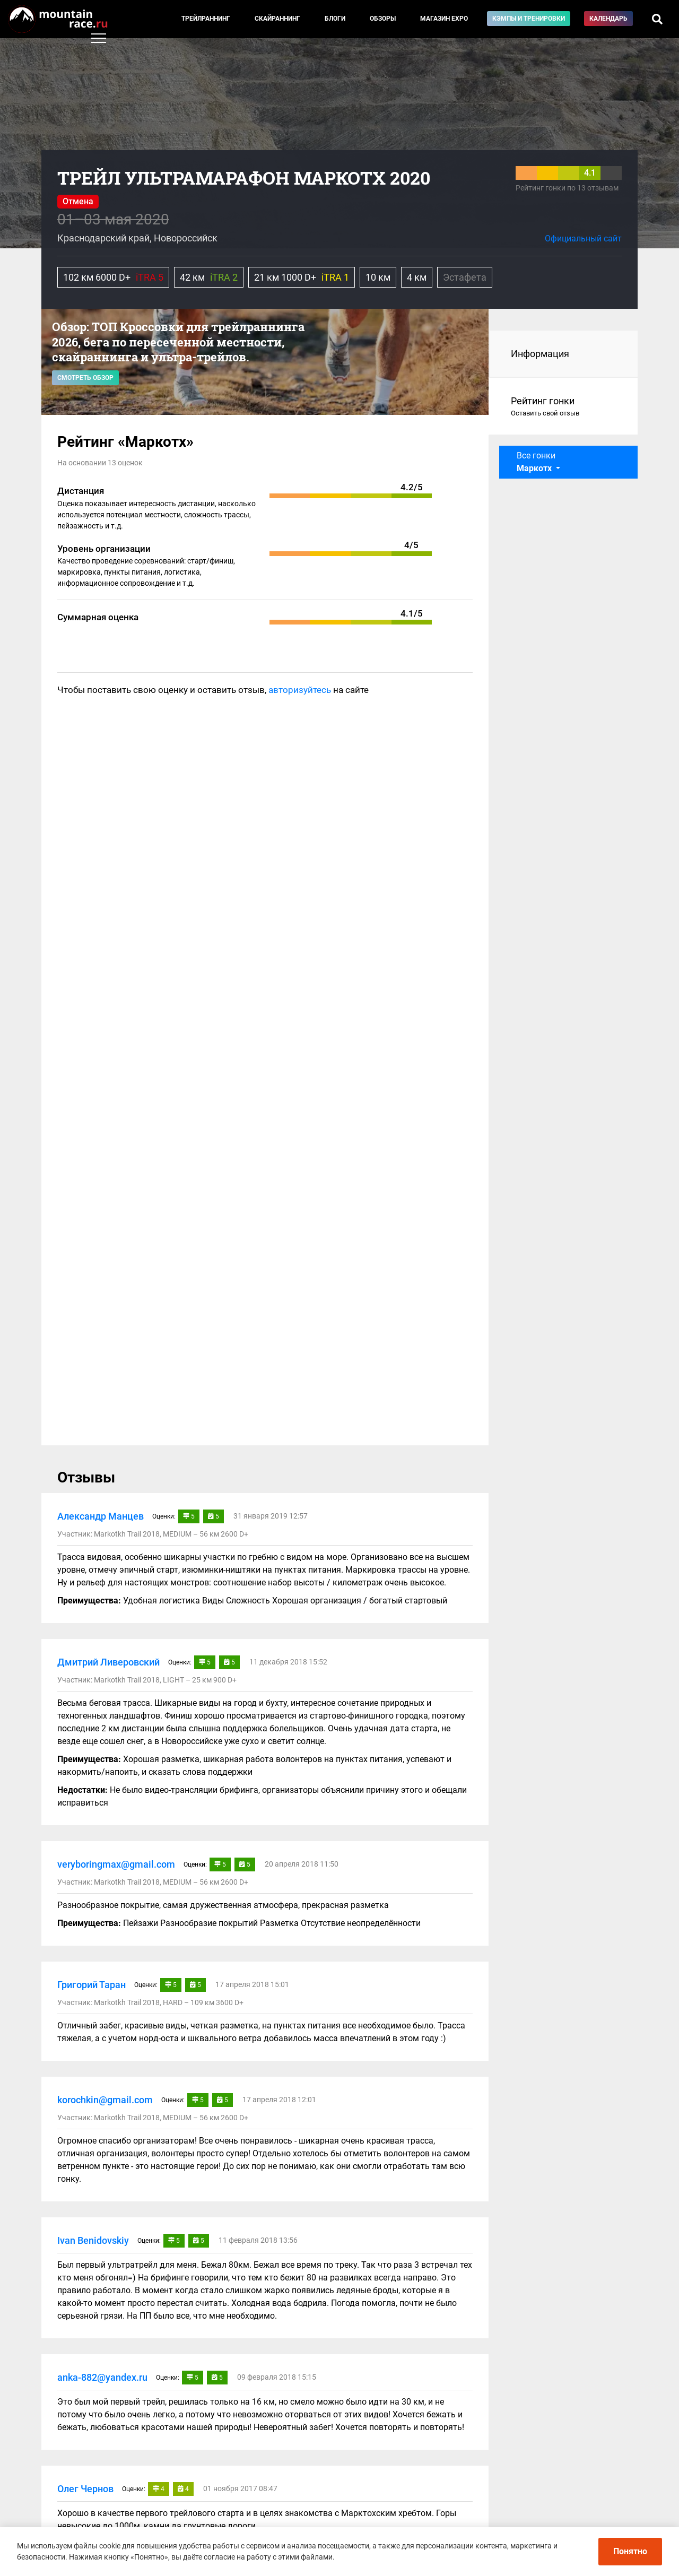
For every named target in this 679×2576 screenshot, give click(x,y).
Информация (540, 353)
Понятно (630, 2551)
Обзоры (383, 18)
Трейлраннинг (205, 18)
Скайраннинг (277, 18)
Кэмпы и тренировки (528, 18)
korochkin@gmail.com (105, 2099)
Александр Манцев (100, 1516)
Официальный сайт (583, 238)
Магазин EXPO (444, 18)
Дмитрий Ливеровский (108, 1662)
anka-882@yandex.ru (102, 2377)
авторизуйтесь (299, 689)
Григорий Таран (91, 1984)
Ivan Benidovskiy (93, 2240)
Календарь (608, 18)
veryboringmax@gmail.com (116, 1864)
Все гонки (536, 461)
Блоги (335, 18)
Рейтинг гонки (563, 407)
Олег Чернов (85, 2488)
